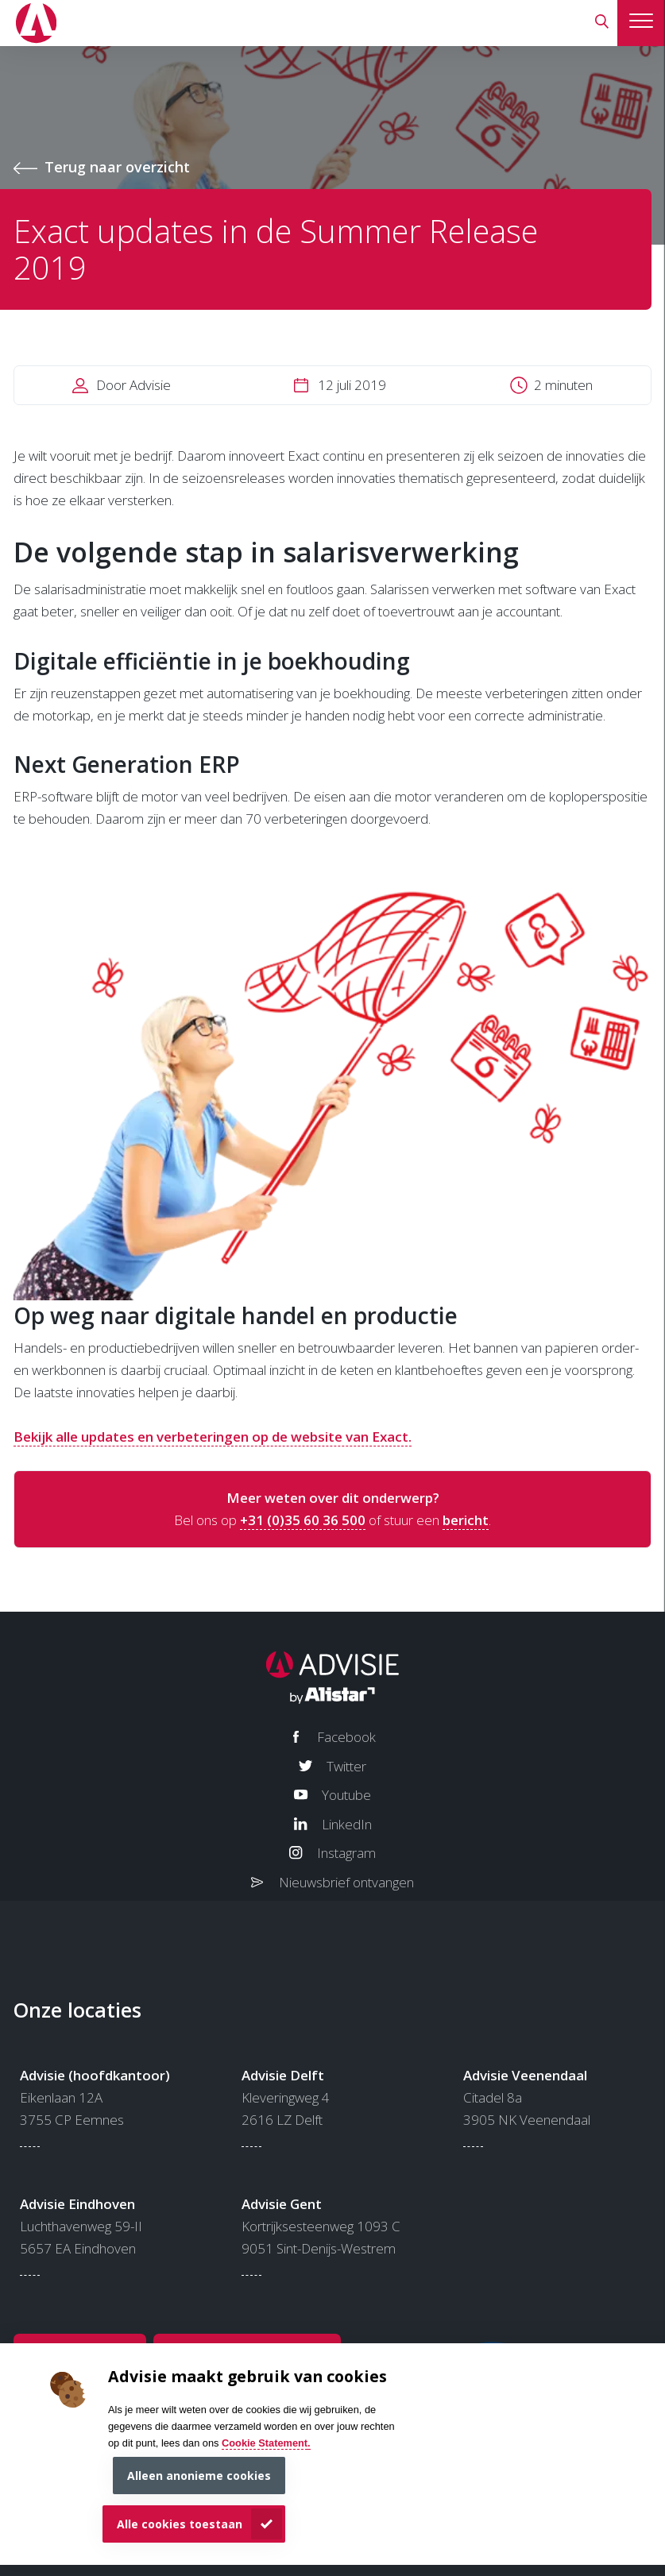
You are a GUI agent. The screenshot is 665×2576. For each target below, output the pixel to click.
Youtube (346, 1795)
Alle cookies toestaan (179, 2524)
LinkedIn (347, 1824)
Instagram (346, 1853)
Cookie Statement (264, 2443)
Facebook (346, 1737)
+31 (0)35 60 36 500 (302, 1520)
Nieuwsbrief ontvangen (346, 1882)
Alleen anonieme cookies (199, 2475)
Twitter (346, 1766)
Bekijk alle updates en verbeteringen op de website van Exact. (213, 1436)
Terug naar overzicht (117, 166)
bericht (466, 1520)
